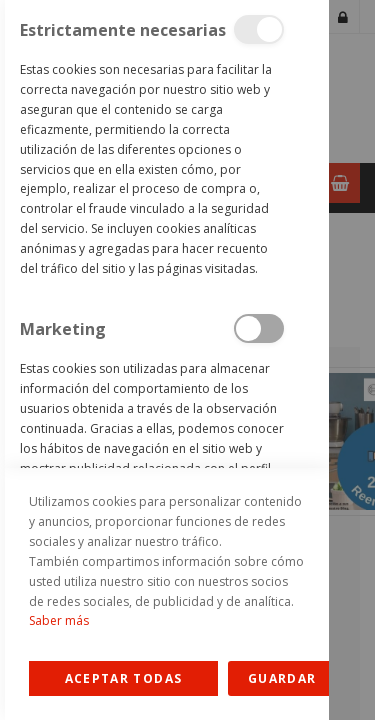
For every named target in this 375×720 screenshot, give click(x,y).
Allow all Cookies (123, 678)
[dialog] (164, 360)
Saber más (59, 620)
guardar (282, 678)
